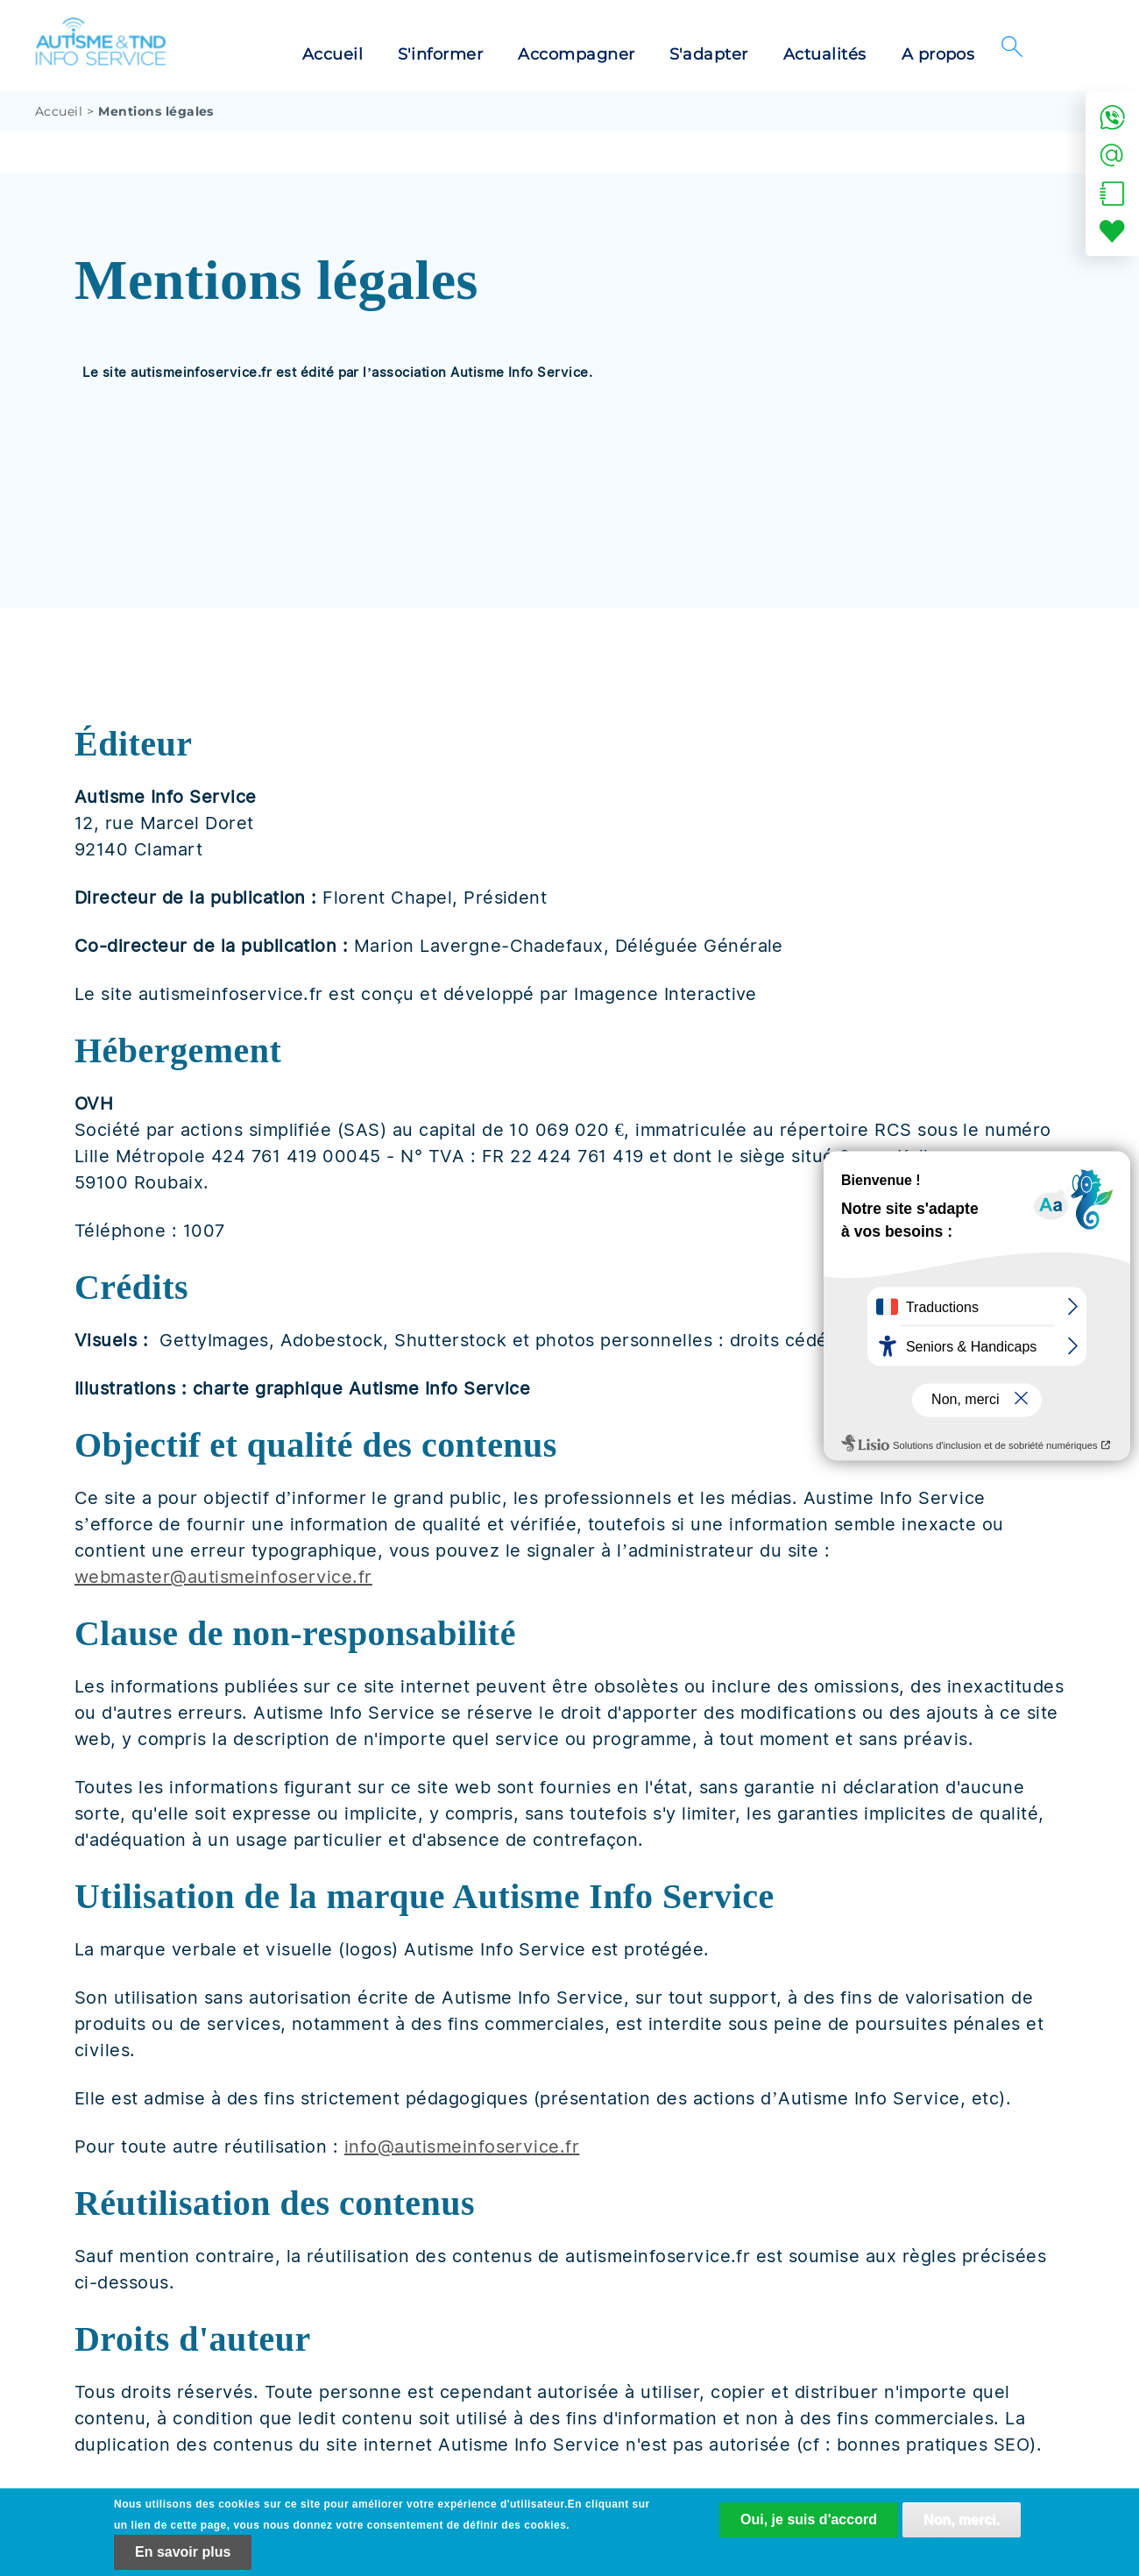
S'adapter (708, 54)
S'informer (440, 54)
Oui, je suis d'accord (808, 2522)
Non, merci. (961, 2522)
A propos (938, 54)
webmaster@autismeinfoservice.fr (223, 1576)
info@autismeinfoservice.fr (461, 2146)
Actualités (825, 54)
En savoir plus (182, 2554)
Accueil (332, 54)
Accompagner (576, 54)
